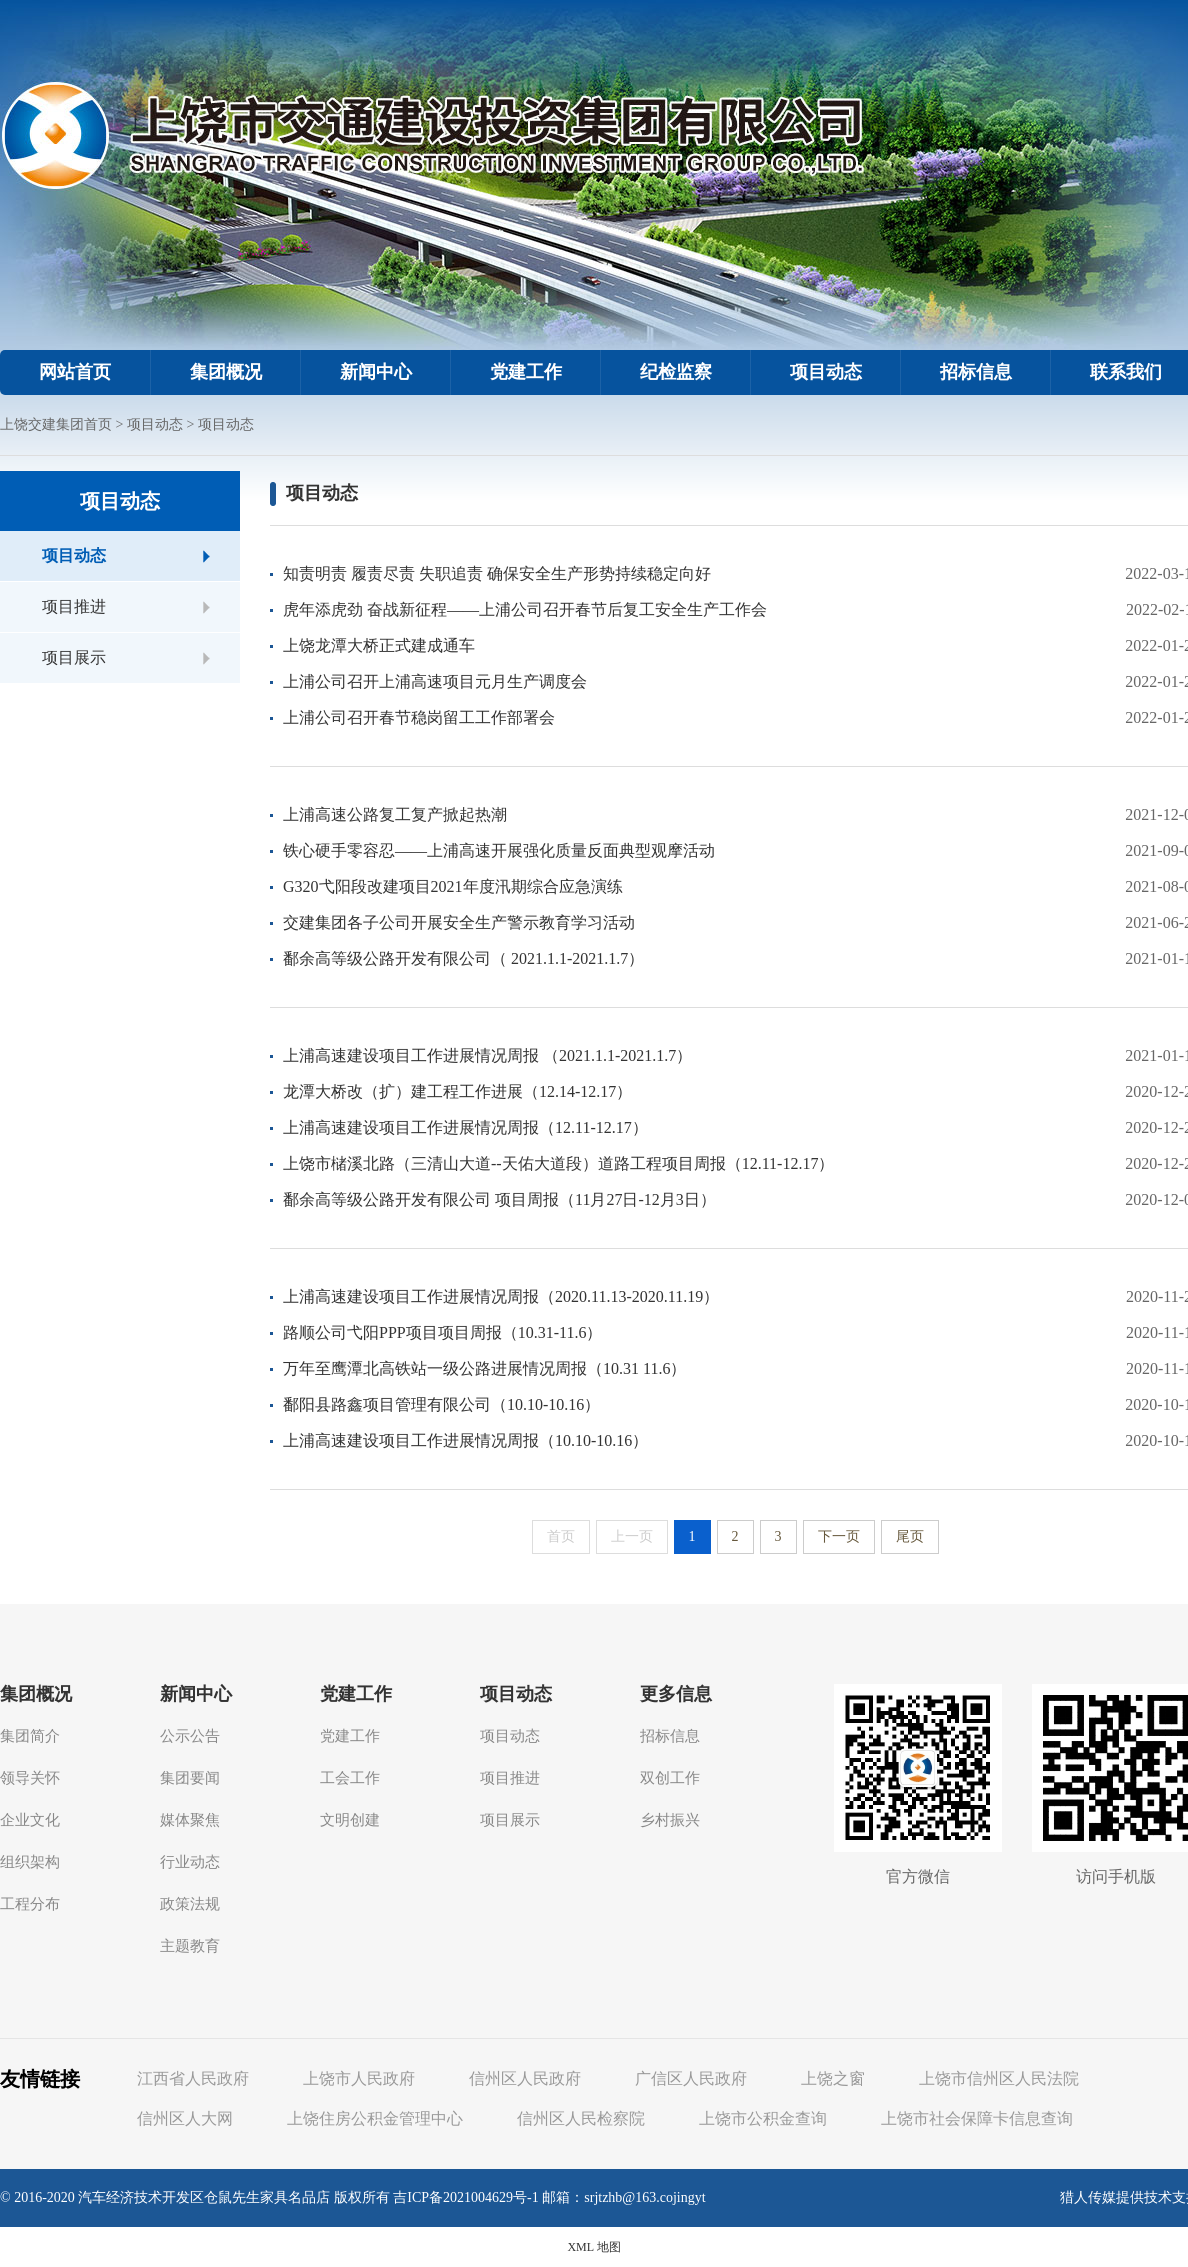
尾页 (910, 1536)
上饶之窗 (833, 2078)
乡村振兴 (670, 1820)
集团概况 (226, 372)
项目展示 (74, 657)
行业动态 (190, 1862)
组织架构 (30, 1862)
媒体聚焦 (190, 1820)
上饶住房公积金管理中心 (375, 2118)
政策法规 (190, 1904)
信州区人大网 (185, 2118)
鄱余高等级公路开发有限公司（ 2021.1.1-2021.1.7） (463, 958)
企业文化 (30, 1820)
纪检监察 (676, 372)
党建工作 (526, 372)
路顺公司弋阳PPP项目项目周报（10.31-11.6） (442, 1332)
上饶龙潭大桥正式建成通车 (379, 645)
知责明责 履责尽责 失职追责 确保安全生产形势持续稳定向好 (497, 573)
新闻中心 (376, 372)
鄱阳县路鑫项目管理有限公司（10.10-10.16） (441, 1404)
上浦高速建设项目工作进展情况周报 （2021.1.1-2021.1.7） (487, 1055)
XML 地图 (593, 2247)
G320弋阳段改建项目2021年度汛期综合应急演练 (453, 886)
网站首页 (75, 372)
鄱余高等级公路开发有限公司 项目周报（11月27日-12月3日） (499, 1199)
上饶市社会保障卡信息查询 (977, 2118)
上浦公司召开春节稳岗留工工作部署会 (419, 717)
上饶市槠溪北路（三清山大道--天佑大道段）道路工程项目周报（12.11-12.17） (558, 1163)
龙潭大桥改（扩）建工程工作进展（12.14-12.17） (457, 1091)
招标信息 (976, 372)
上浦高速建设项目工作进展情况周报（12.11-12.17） (465, 1127)
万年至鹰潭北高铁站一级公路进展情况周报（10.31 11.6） (484, 1368)
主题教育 (190, 1946)
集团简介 (30, 1736)
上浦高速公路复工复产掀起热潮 (395, 814)
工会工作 (350, 1778)
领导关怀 (30, 1778)
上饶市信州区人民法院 (999, 2078)
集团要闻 (190, 1778)
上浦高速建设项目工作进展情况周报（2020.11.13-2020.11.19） (501, 1296)
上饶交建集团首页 (56, 424)
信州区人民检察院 (581, 2118)
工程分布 (30, 1904)
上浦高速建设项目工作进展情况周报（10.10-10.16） (465, 1440)
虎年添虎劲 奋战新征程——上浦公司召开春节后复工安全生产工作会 (525, 609)
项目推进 (74, 606)
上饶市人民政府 (359, 2078)
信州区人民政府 (525, 2078)
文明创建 (350, 1820)
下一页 (839, 1536)
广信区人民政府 (691, 2078)
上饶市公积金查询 (763, 2118)
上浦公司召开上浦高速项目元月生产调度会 (435, 681)
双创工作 (670, 1778)
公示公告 (190, 1736)
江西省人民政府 (193, 2078)
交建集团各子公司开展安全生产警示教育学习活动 (459, 922)
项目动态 (826, 372)
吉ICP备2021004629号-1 (465, 2197)
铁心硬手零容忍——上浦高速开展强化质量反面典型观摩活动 (499, 850)
